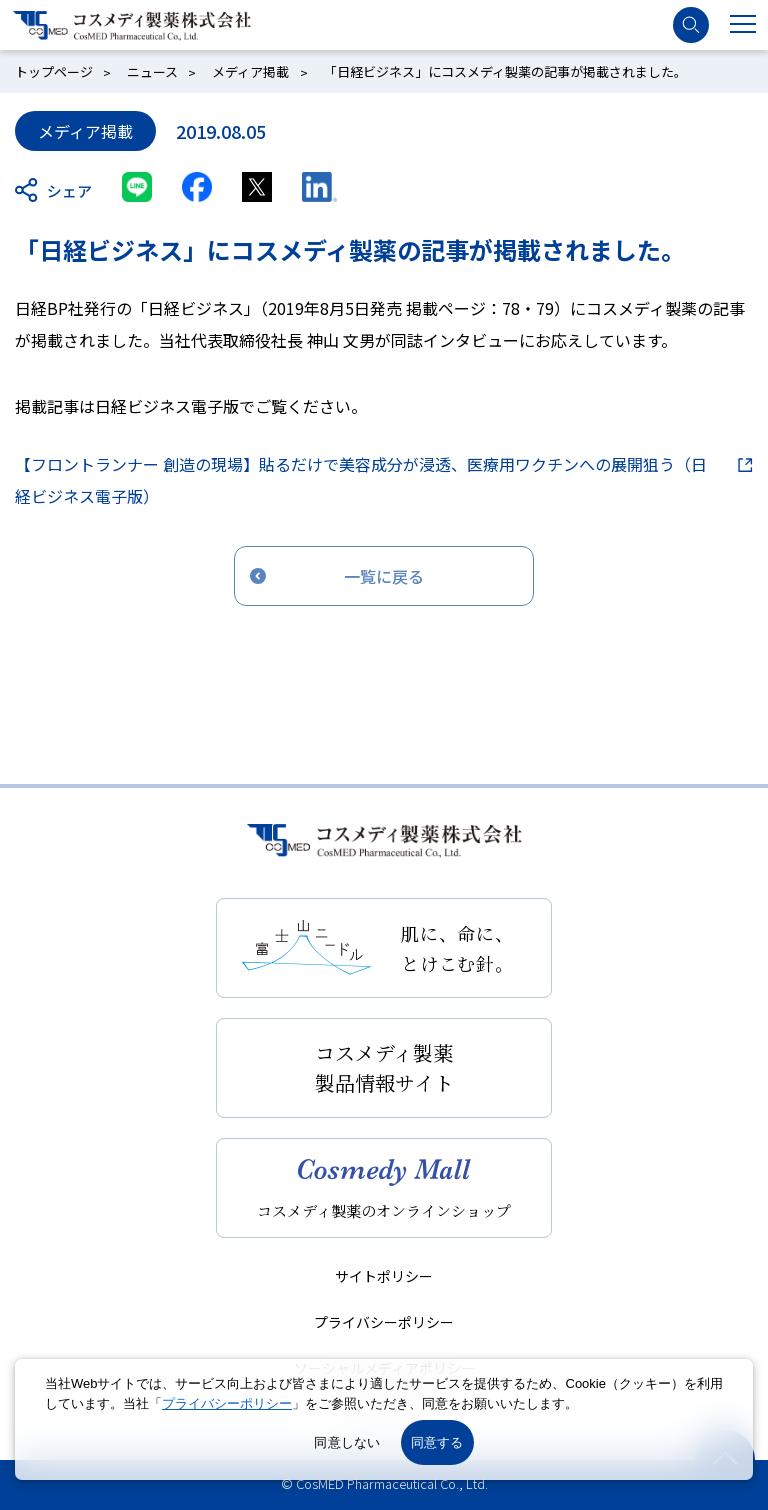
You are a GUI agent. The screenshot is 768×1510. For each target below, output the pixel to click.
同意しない (347, 1442)
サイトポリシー (384, 1276)
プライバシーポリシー (384, 1322)
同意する (437, 1442)
